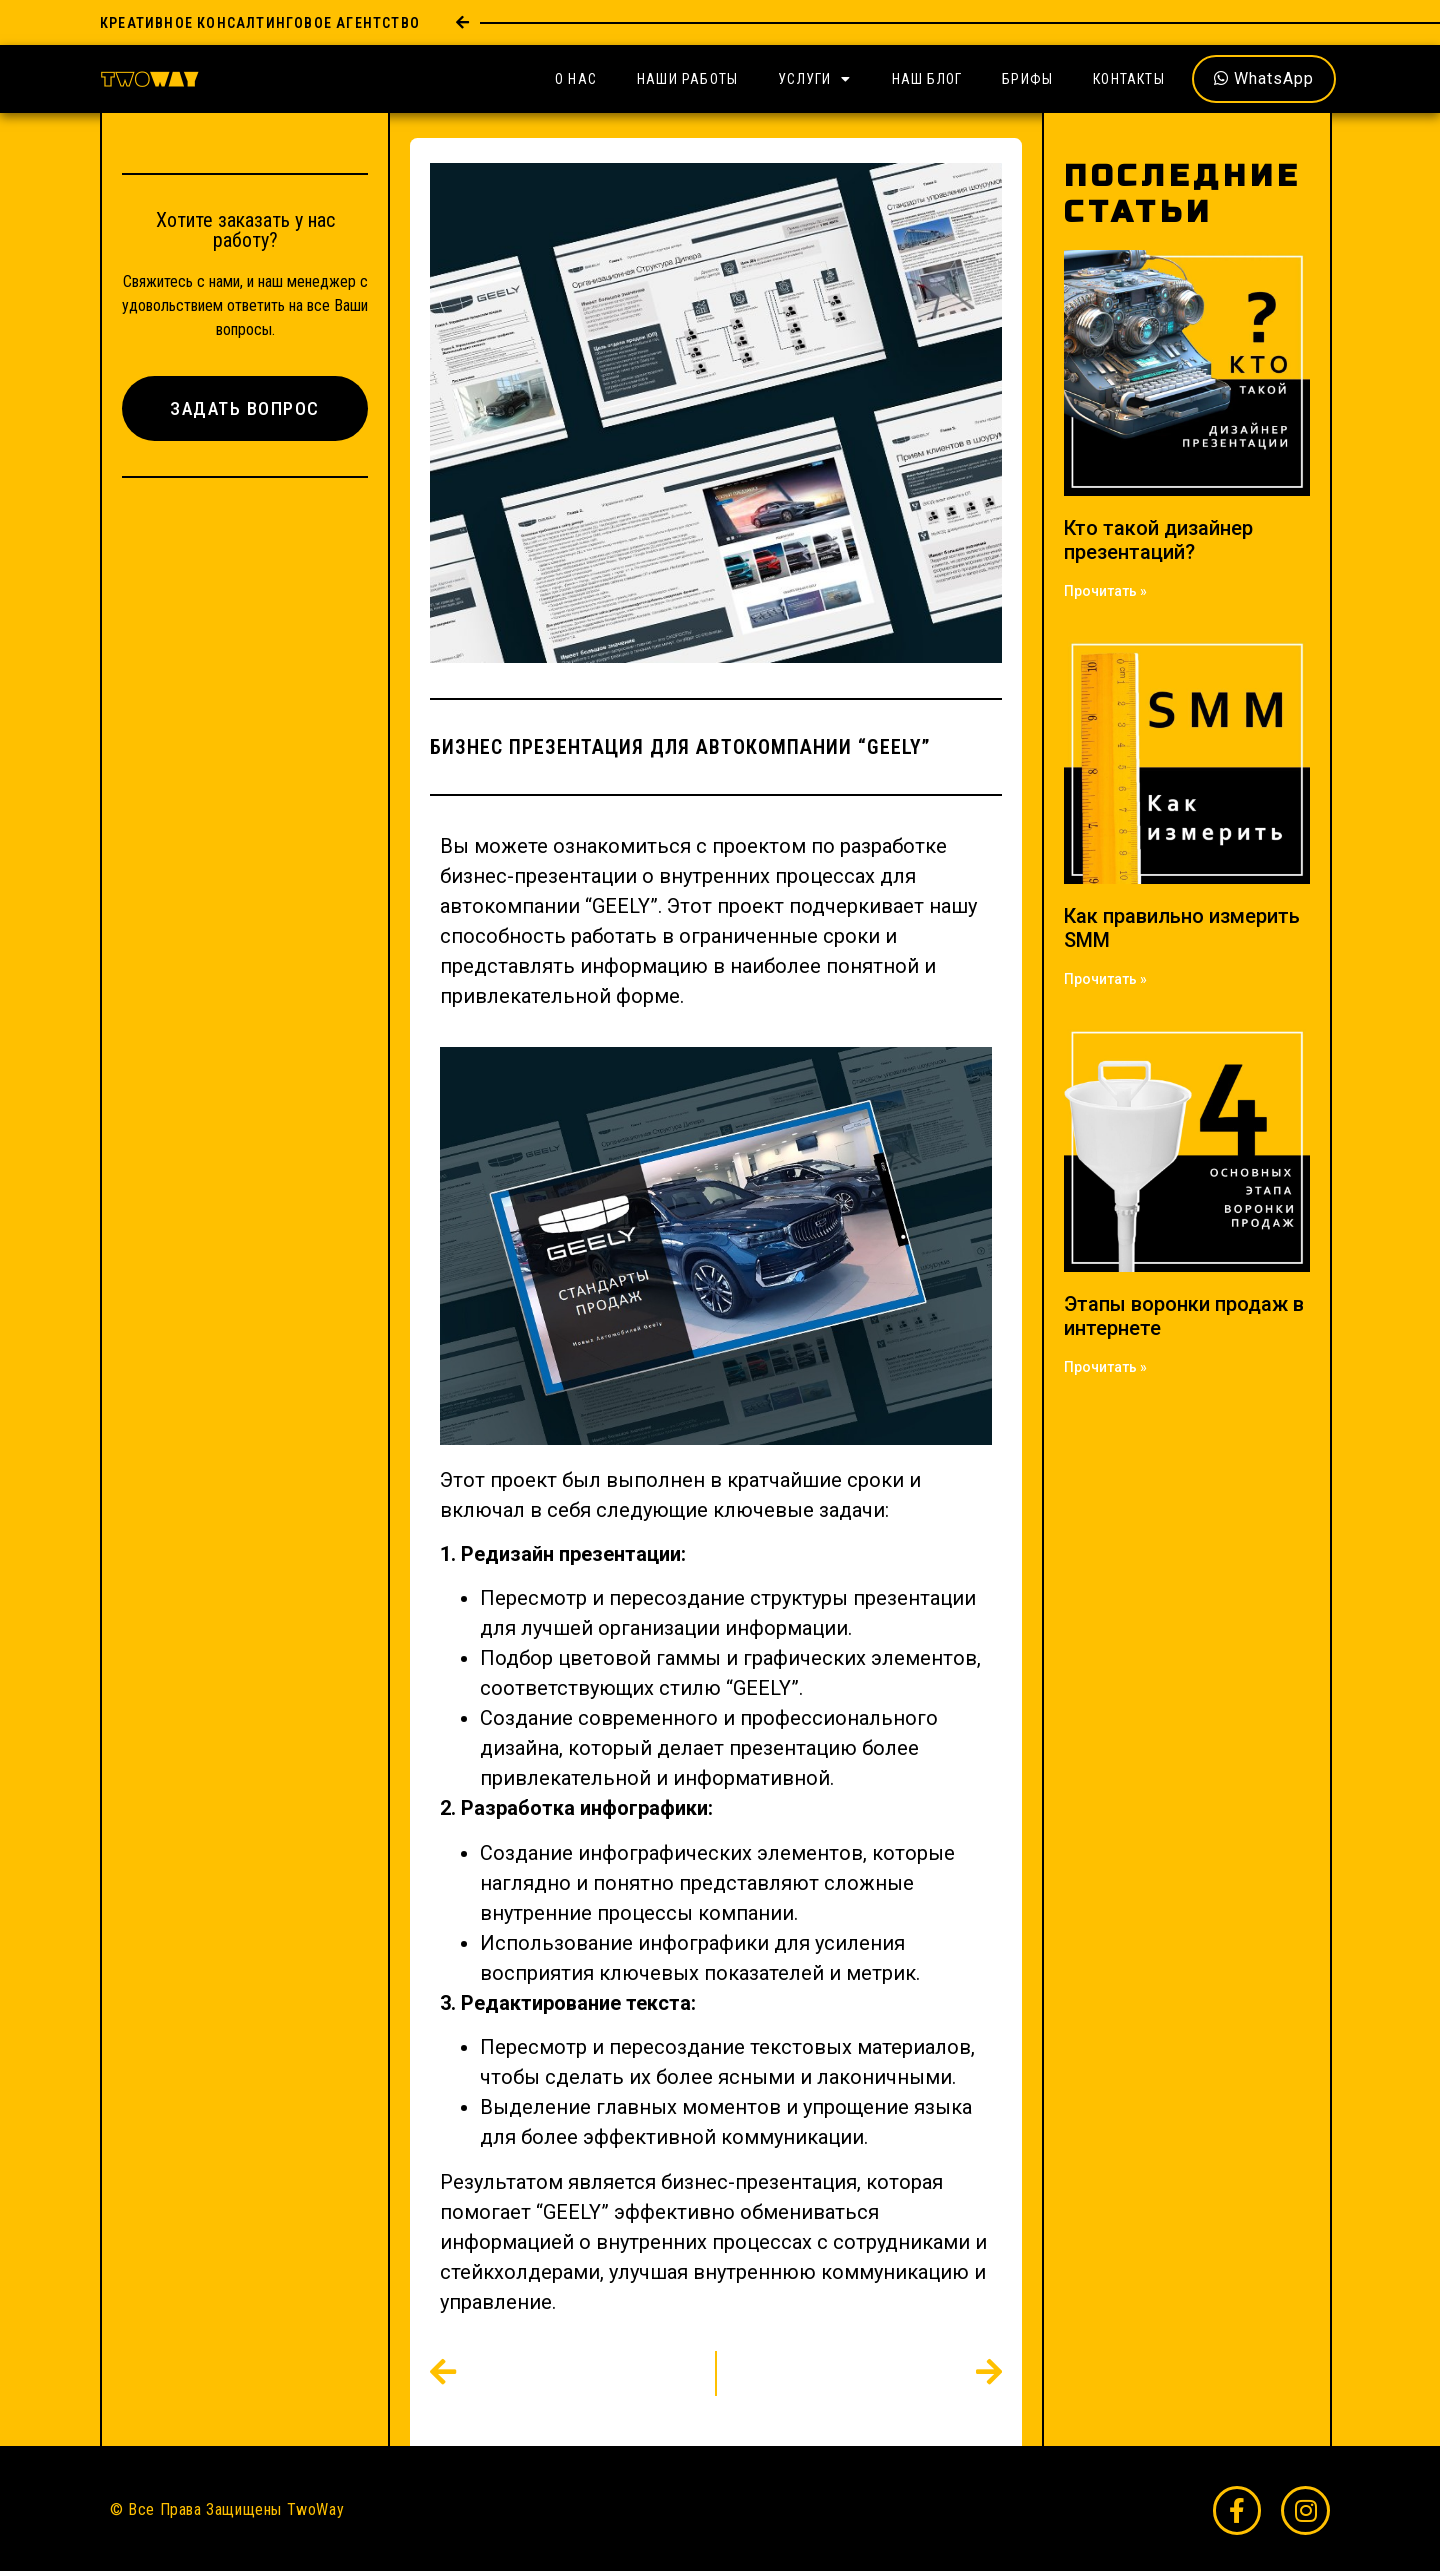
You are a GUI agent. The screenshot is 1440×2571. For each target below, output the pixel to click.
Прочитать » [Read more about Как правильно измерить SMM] (1105, 979)
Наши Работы (687, 79)
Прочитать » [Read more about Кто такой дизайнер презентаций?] (1105, 591)
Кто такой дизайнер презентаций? (1158, 540)
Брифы (1027, 79)
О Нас (576, 79)
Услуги (814, 79)
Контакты (1129, 79)
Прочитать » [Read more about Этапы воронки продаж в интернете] (1105, 1367)
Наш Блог (927, 79)
